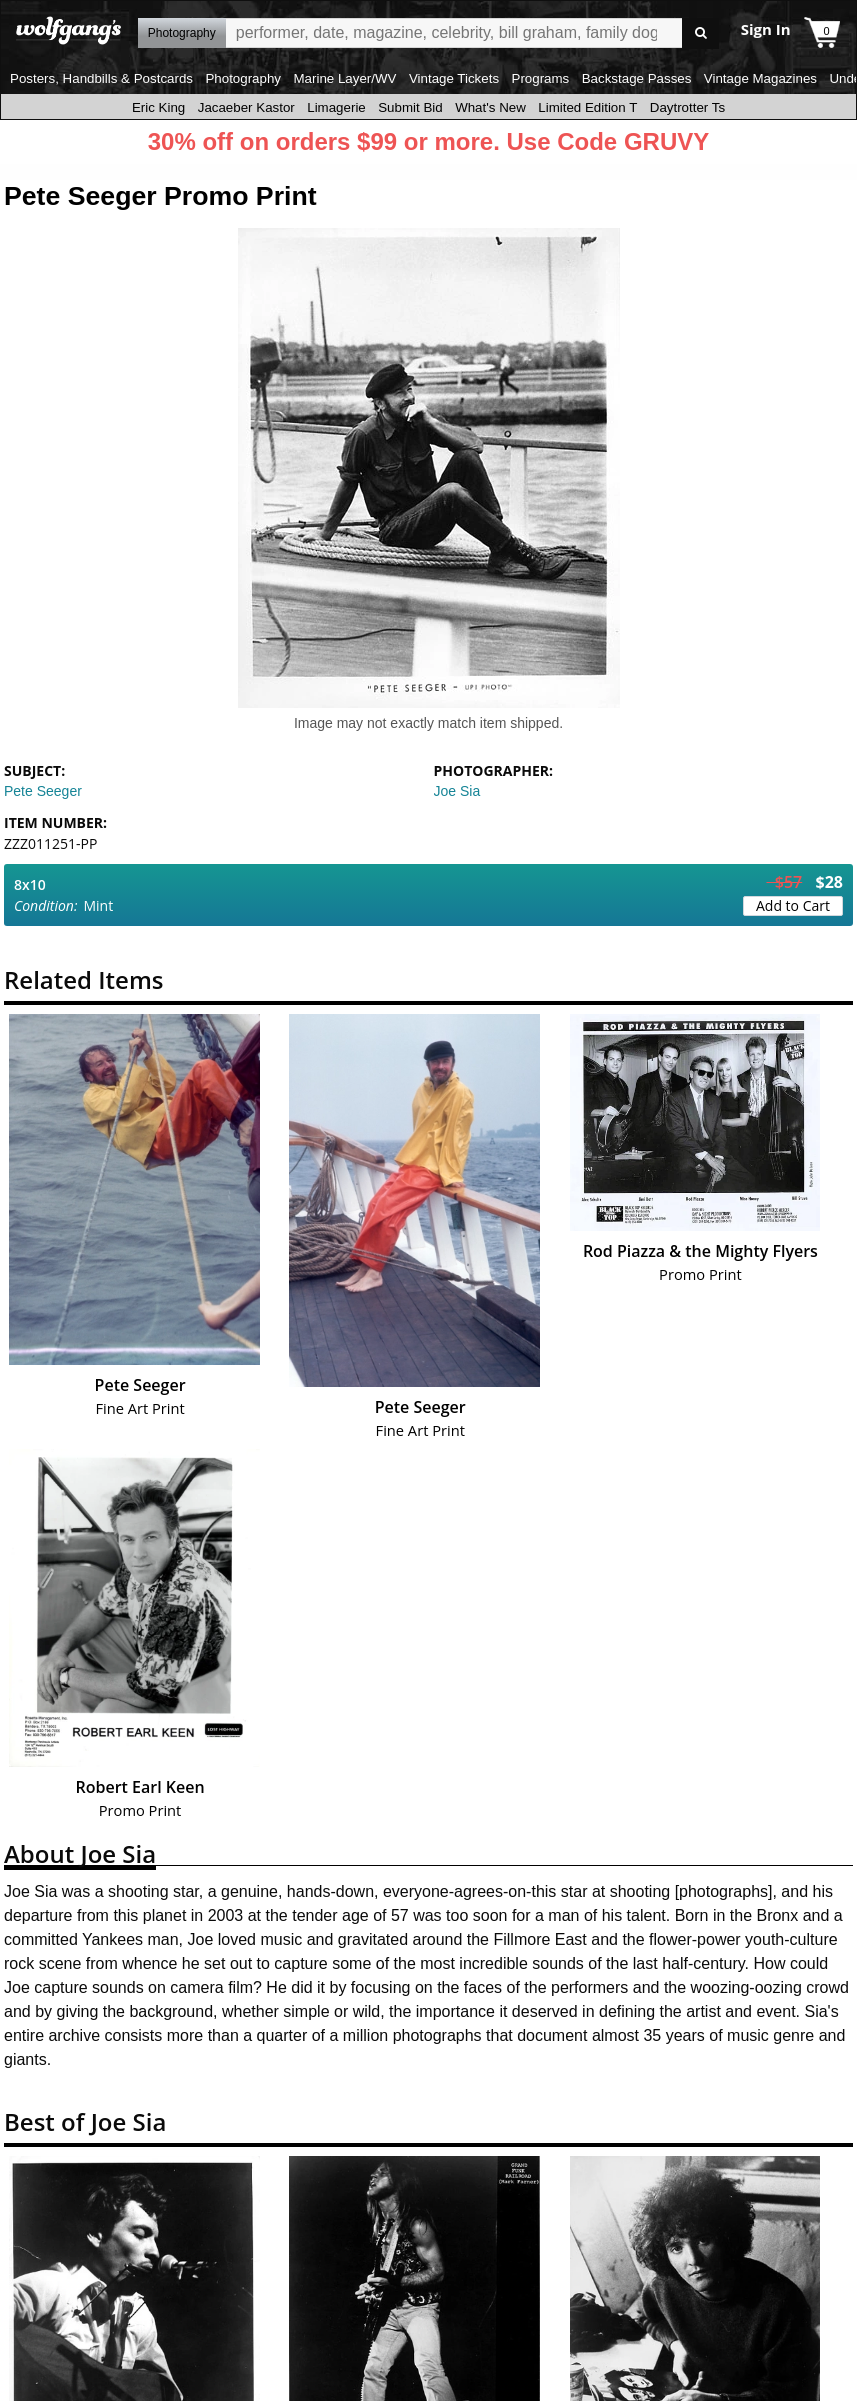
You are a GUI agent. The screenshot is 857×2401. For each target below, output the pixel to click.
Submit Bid (410, 107)
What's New (490, 107)
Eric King (158, 107)
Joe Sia (457, 791)
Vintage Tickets (454, 78)
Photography (243, 78)
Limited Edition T (587, 107)
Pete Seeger (43, 791)
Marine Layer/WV (344, 78)
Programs (541, 78)
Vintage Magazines (760, 78)
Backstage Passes (637, 78)
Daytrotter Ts (687, 107)
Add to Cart (793, 905)
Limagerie (336, 107)
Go (700, 33)
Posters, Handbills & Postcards (101, 78)
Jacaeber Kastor (246, 107)
